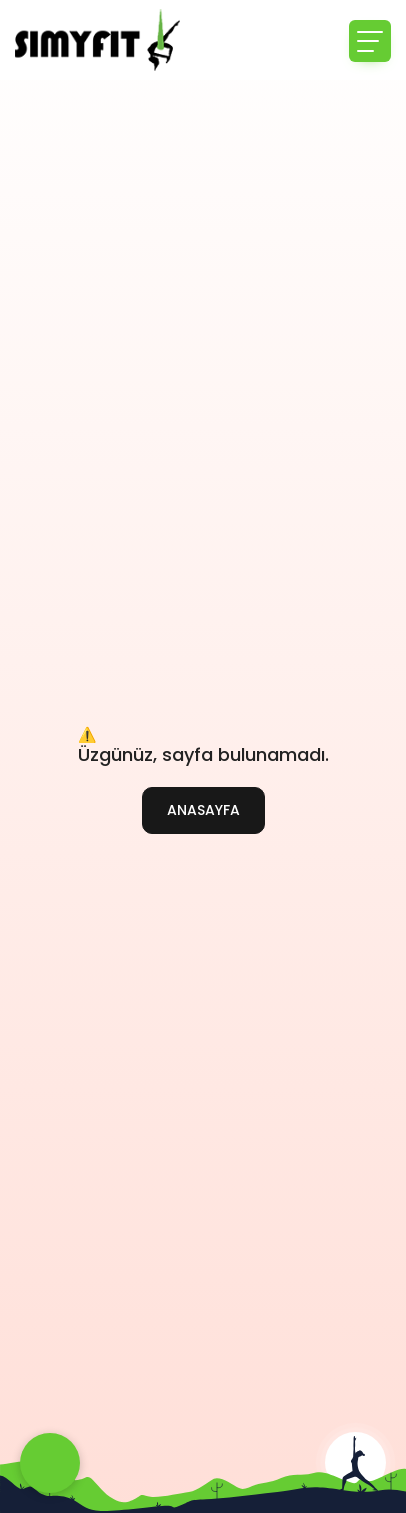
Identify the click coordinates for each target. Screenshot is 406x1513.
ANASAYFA (203, 810)
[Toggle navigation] (370, 41)
